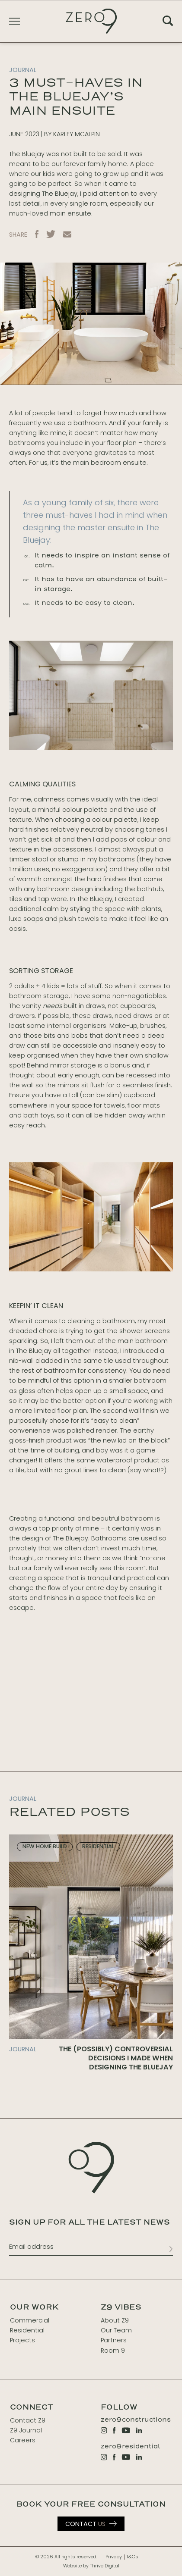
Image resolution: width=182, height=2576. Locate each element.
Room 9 (113, 2350)
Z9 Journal (26, 2430)
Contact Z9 (27, 2420)
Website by (91, 2566)
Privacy (113, 2557)
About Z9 (115, 2320)
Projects (22, 2340)
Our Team (116, 2330)
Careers (22, 2440)
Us (85, 2524)
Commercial (29, 2320)
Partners (114, 2340)
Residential (27, 2330)
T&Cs (132, 2557)
